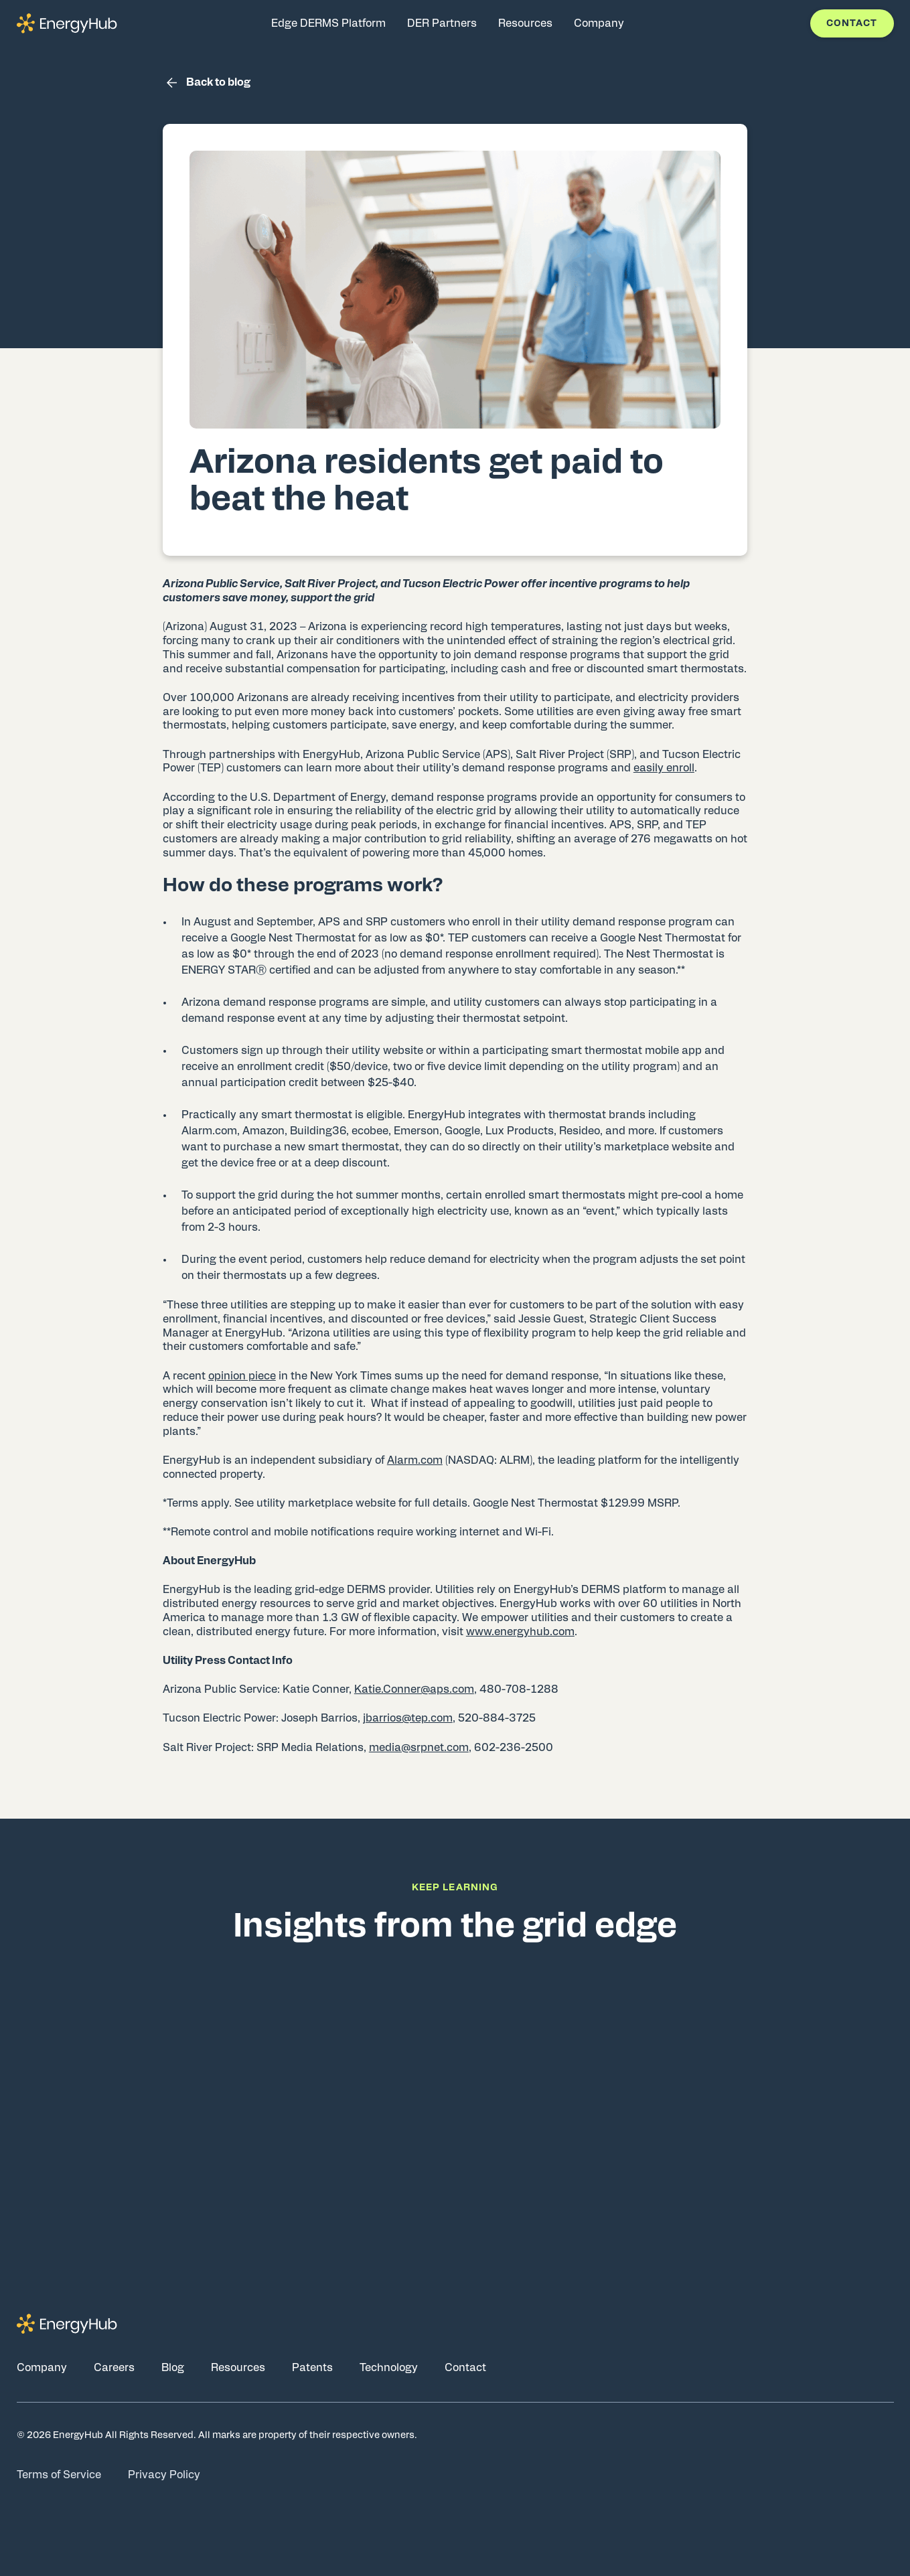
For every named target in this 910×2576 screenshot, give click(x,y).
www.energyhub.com (520, 1631)
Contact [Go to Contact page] (465, 2367)
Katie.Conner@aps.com (414, 1689)
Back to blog (206, 83)
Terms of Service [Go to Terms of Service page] (59, 2475)
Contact (852, 23)
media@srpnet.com (419, 1747)
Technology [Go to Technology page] (389, 2367)
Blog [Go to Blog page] (172, 2367)
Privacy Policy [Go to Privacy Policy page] (164, 2475)
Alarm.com (415, 1460)
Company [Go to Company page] (42, 2367)
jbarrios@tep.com (408, 1718)
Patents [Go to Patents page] (312, 2367)
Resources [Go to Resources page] (238, 2367)
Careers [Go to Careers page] (114, 2367)
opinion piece (242, 1376)
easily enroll (663, 768)
